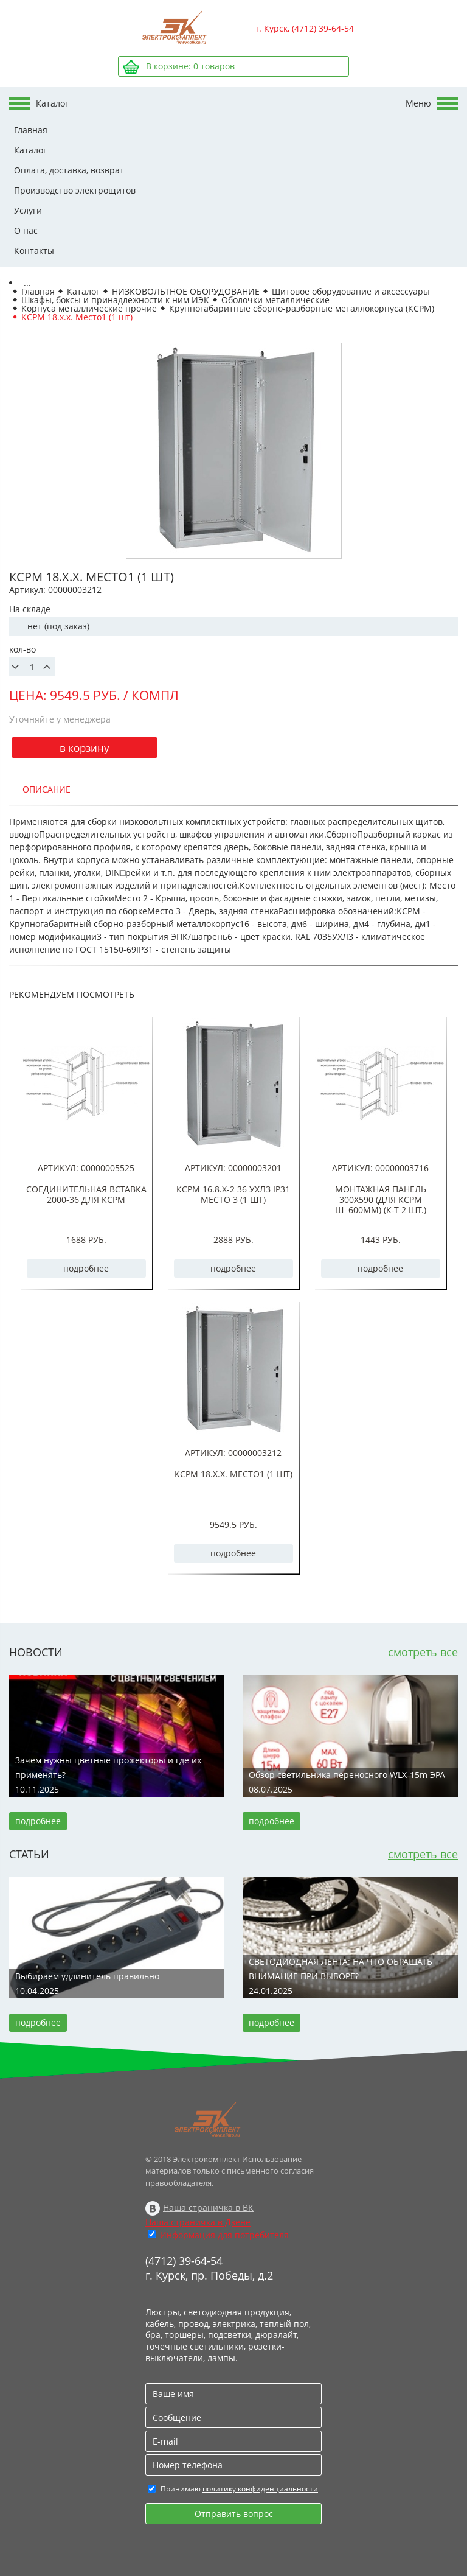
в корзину (84, 748)
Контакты (34, 250)
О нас (26, 230)
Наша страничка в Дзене (198, 2222)
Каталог (30, 150)
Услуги (28, 210)
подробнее (86, 1268)
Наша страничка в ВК (208, 2207)
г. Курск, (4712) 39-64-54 (305, 28)
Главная (30, 130)
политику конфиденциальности (260, 2488)
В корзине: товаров (190, 66)
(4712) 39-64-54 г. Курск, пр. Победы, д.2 (209, 2268)
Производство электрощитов (75, 190)
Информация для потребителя (224, 2235)
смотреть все (423, 1652)
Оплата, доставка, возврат (69, 170)
